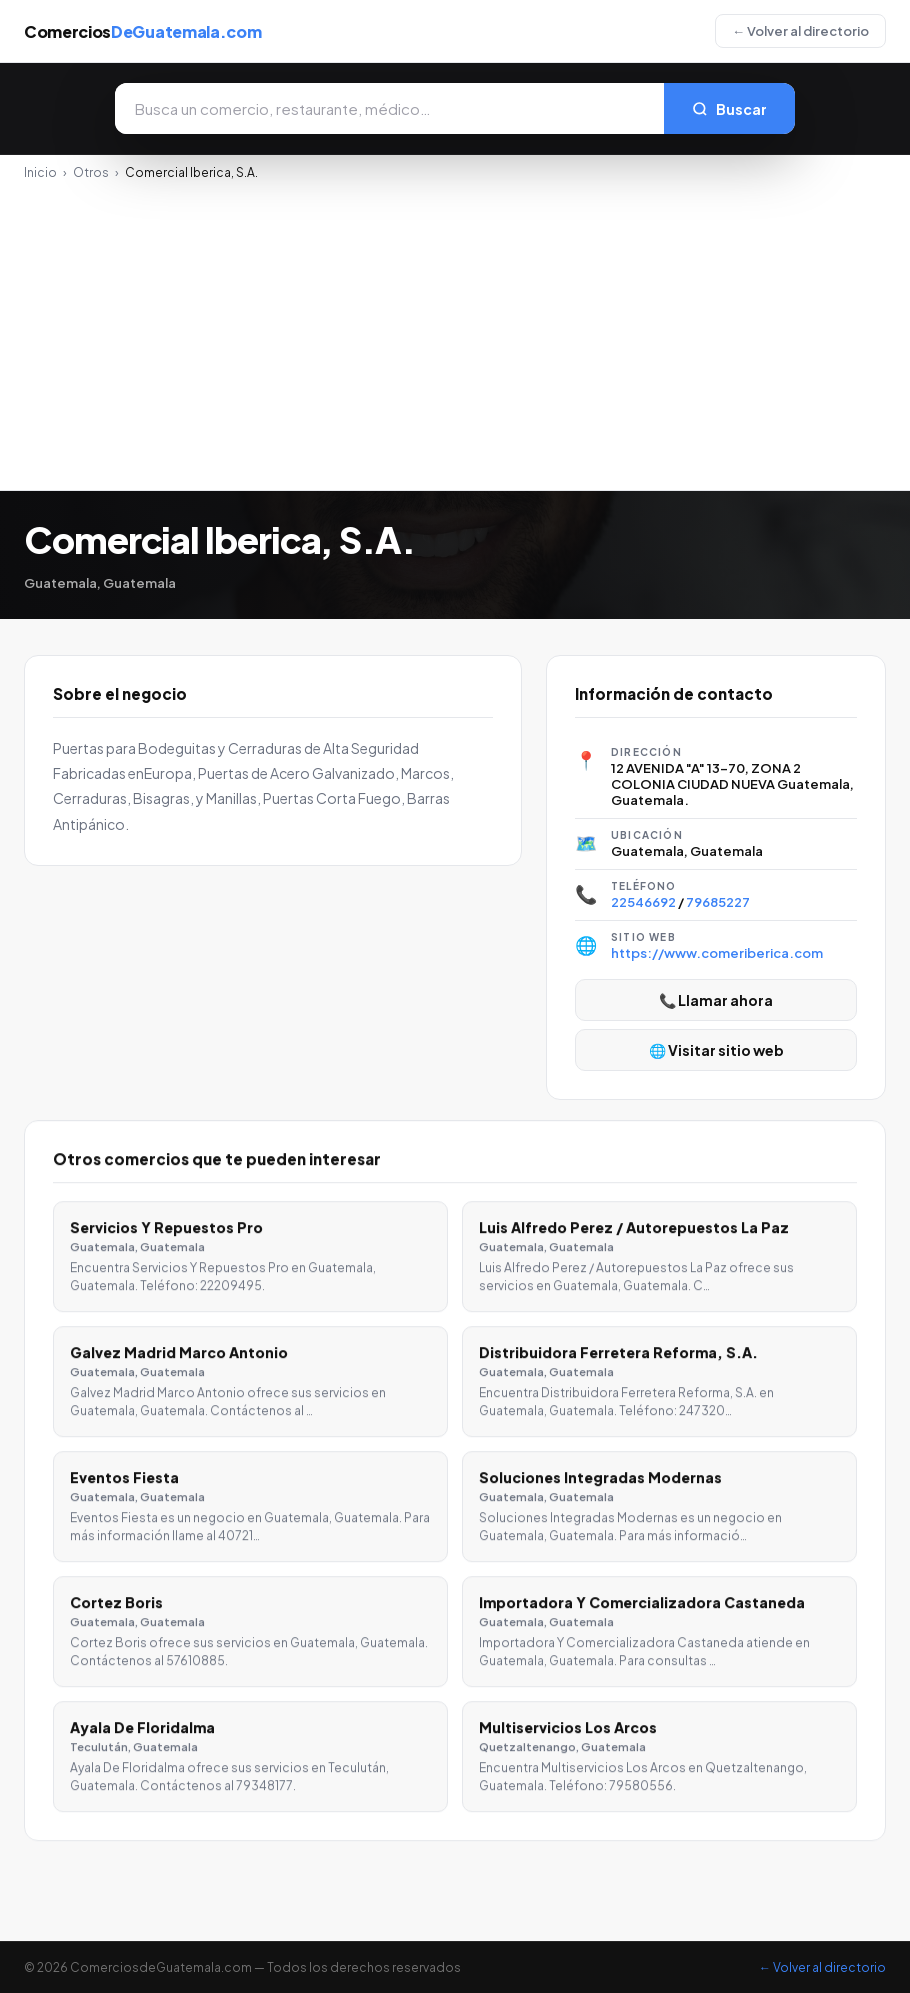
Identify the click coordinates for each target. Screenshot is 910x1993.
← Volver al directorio (800, 31)
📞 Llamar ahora (716, 1000)
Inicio (40, 172)
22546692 (643, 902)
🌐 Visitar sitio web (716, 1050)
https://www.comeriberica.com (717, 953)
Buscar (729, 109)
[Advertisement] (455, 330)
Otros (91, 172)
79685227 (718, 902)
